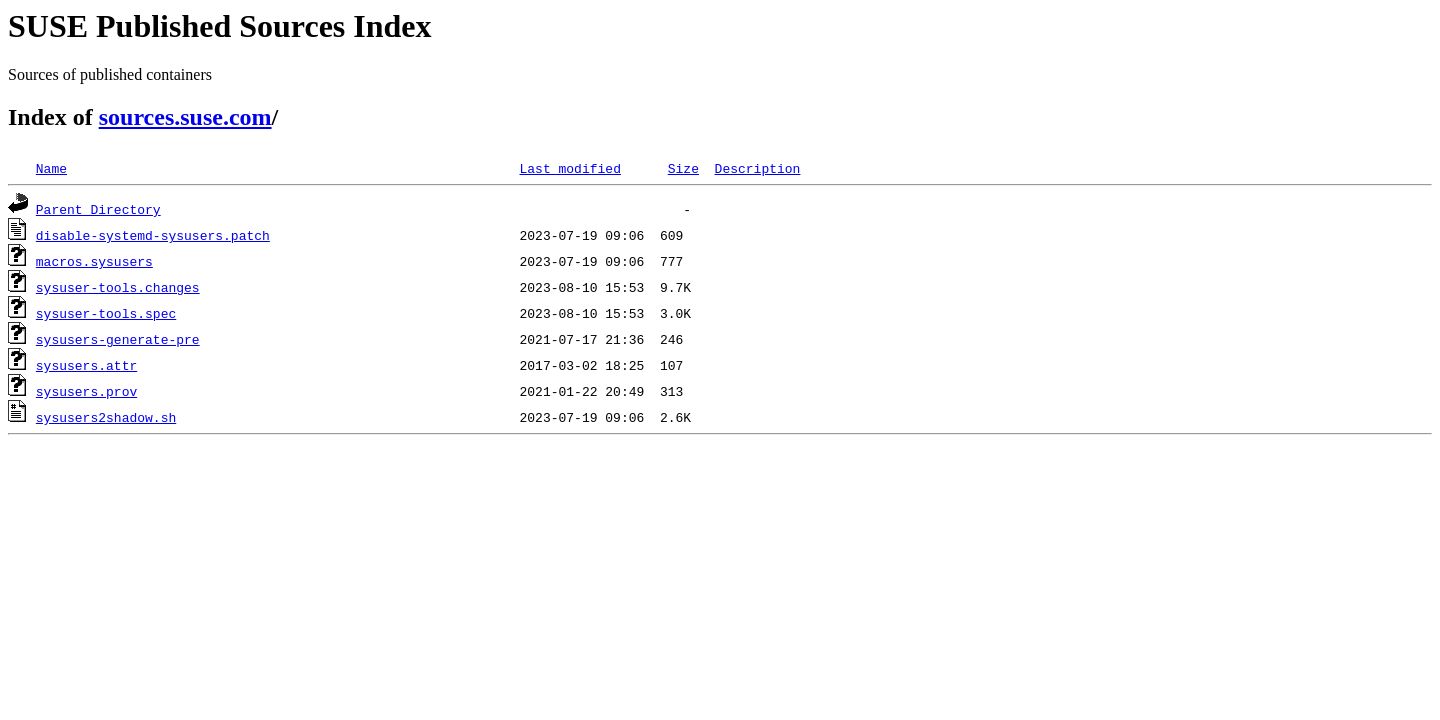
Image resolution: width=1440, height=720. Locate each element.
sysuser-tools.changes (118, 287)
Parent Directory (98, 209)
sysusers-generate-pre (118, 339)
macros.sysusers (94, 261)
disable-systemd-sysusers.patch (153, 235)
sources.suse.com (185, 117)
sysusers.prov (86, 391)
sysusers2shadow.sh (106, 417)
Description (757, 168)
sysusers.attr (86, 365)
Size (683, 168)
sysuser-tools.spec (106, 313)
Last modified (569, 168)
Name (51, 168)
